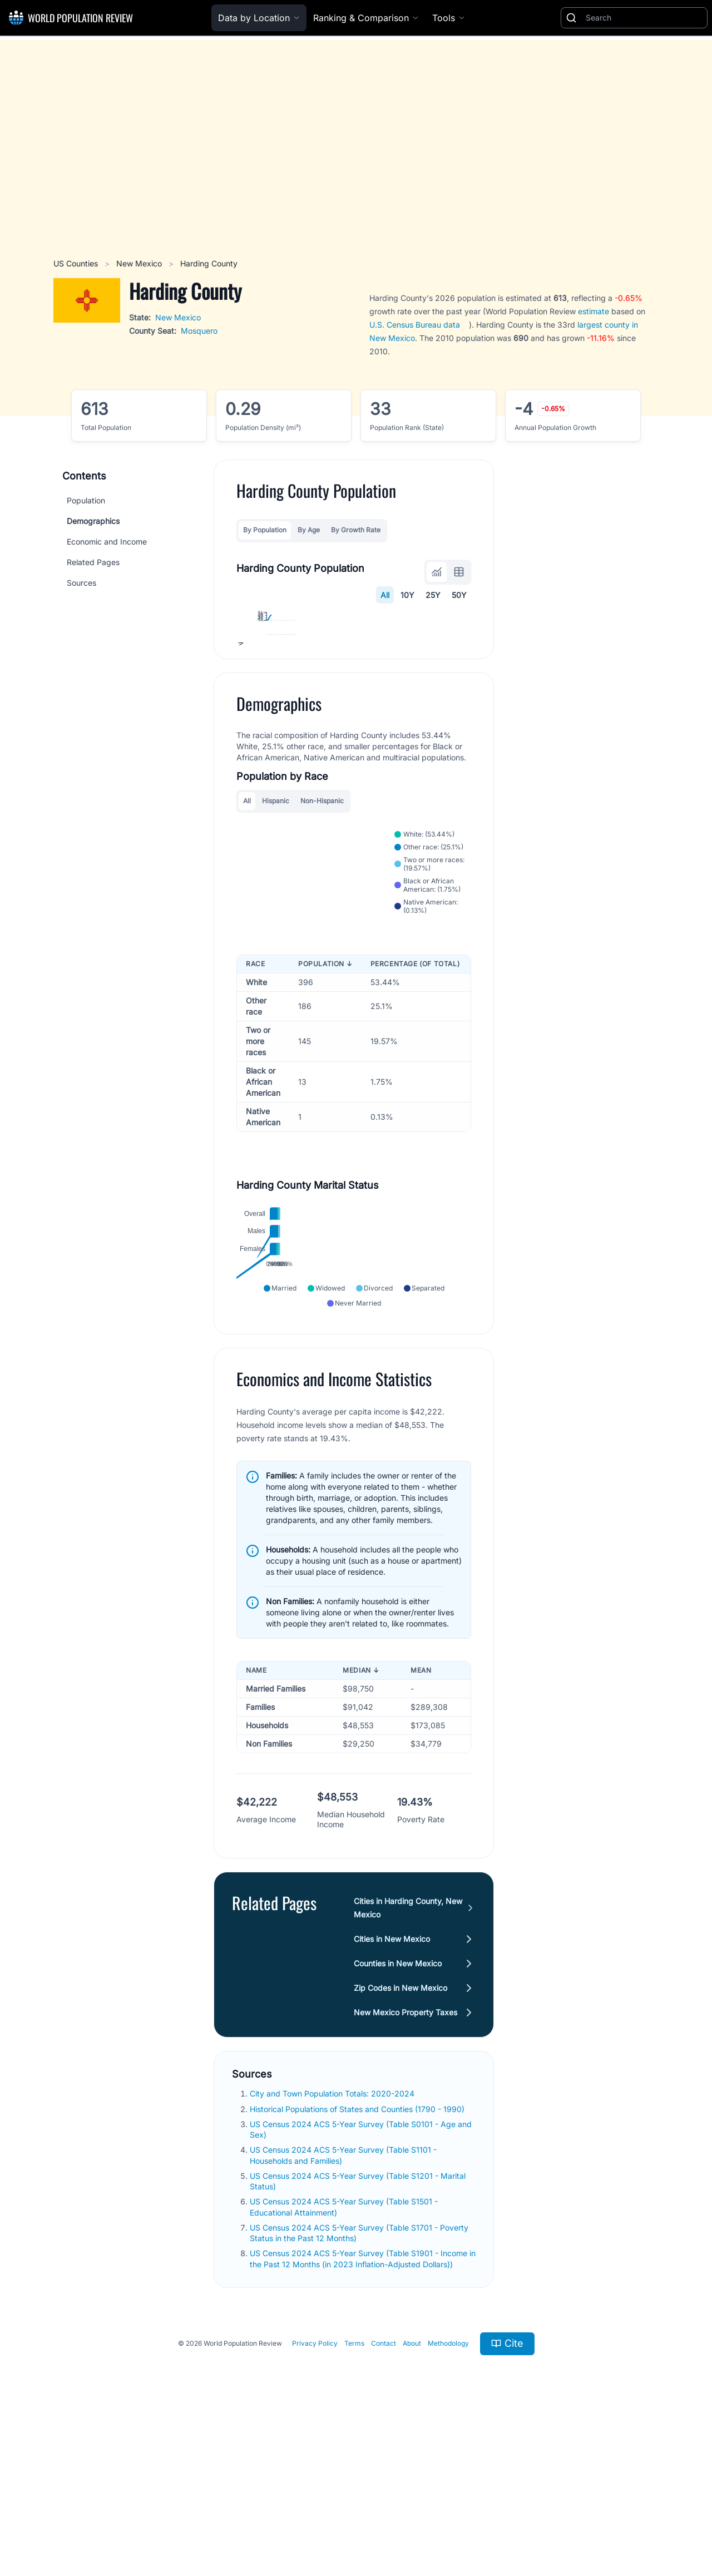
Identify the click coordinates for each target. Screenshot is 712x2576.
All (384, 595)
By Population (264, 530)
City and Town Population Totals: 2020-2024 (333, 2243)
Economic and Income (107, 541)
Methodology (448, 2493)
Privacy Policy (315, 2493)
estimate (593, 311)
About (412, 2493)
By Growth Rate (355, 530)
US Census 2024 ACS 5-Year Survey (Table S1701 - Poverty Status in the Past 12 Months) (359, 2382)
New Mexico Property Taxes (405, 2162)
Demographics (93, 521)
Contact (383, 2493)
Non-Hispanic (322, 923)
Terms (354, 2493)
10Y (407, 595)
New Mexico (140, 263)
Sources (81, 582)
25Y (433, 595)
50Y (459, 595)
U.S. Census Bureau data (414, 324)
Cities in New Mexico (392, 2088)
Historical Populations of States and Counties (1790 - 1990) (358, 2258)
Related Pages (93, 562)
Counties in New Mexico (398, 2113)
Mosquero (199, 330)
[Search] (644, 18)
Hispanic (275, 923)
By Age (309, 530)
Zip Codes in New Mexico (400, 2137)
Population (86, 500)
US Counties (76, 263)
